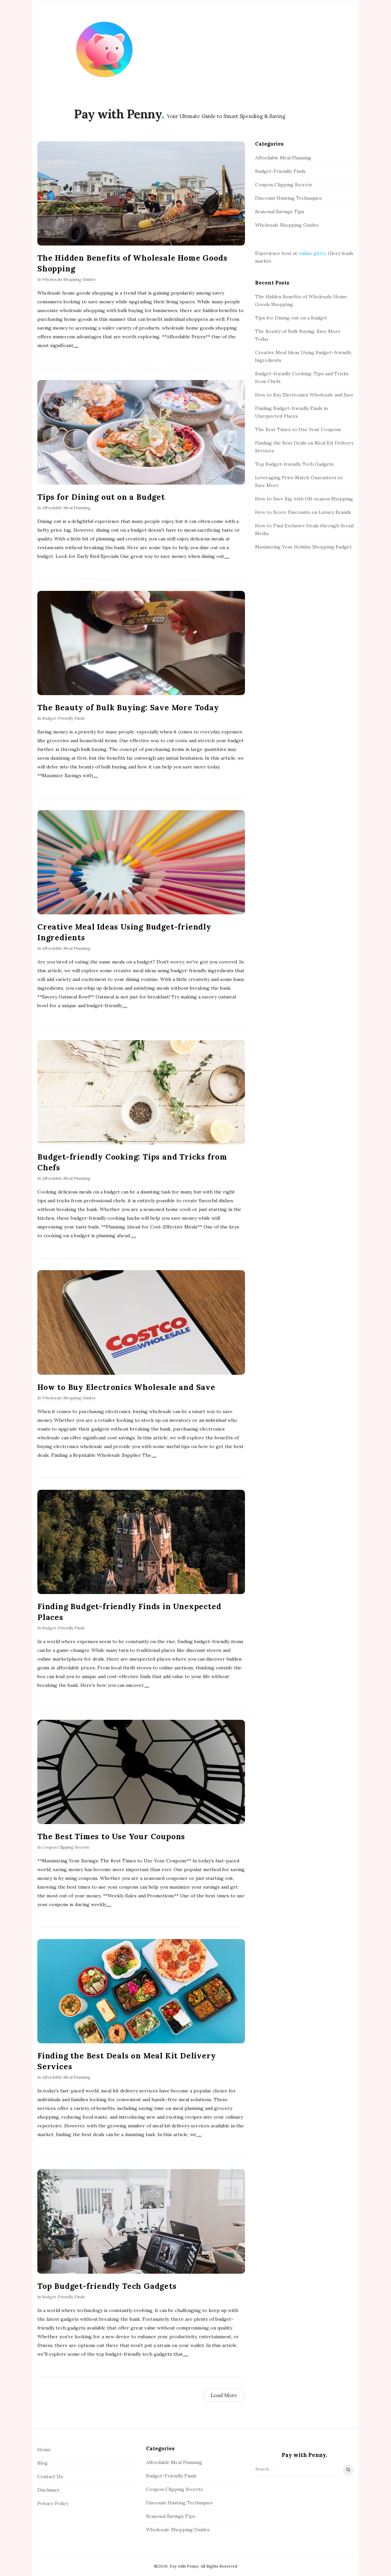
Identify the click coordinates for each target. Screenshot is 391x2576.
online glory (311, 253)
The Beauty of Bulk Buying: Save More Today (128, 707)
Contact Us (50, 2476)
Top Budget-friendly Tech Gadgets (107, 2286)
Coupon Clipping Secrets (65, 1847)
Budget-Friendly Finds (63, 718)
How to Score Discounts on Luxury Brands (303, 512)
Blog (42, 2463)
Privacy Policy (52, 2503)
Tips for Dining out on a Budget (101, 497)
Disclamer (48, 2490)
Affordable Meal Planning (66, 507)
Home (44, 2450)
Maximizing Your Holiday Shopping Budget (303, 547)
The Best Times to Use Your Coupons (111, 1836)
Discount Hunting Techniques (288, 198)
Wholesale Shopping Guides (69, 279)
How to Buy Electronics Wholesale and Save (126, 1387)
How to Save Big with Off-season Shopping (304, 499)
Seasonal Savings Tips (279, 212)
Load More (224, 2395)
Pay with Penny (118, 114)
